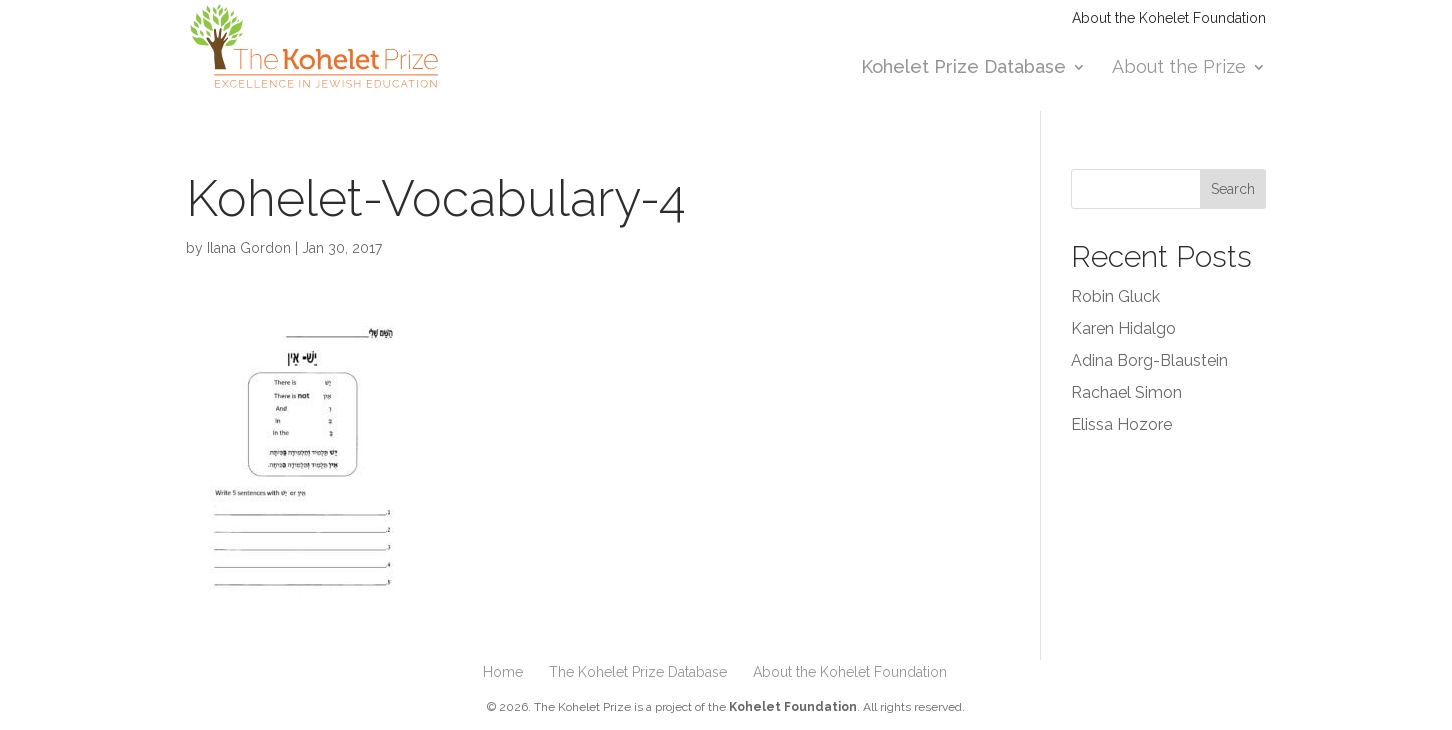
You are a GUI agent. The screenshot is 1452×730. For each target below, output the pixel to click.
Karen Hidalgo (1123, 328)
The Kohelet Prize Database (638, 672)
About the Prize (1179, 68)
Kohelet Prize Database (963, 68)
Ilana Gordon (249, 248)
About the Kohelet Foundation (1169, 18)
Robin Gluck (1115, 296)
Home (503, 672)
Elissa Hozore (1121, 424)
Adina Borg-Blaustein (1149, 360)
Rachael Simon (1126, 392)
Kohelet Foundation (793, 707)
